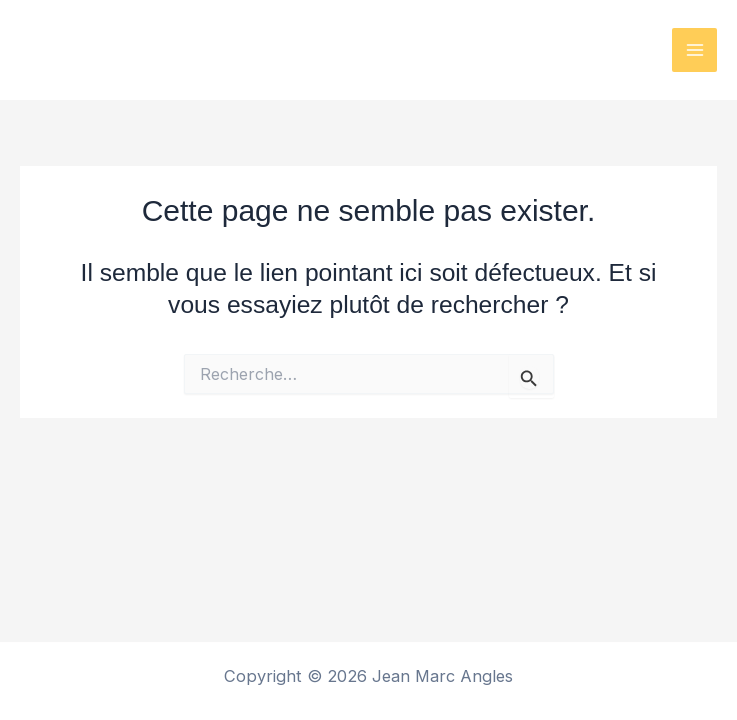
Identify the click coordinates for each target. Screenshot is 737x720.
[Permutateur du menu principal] (694, 50)
